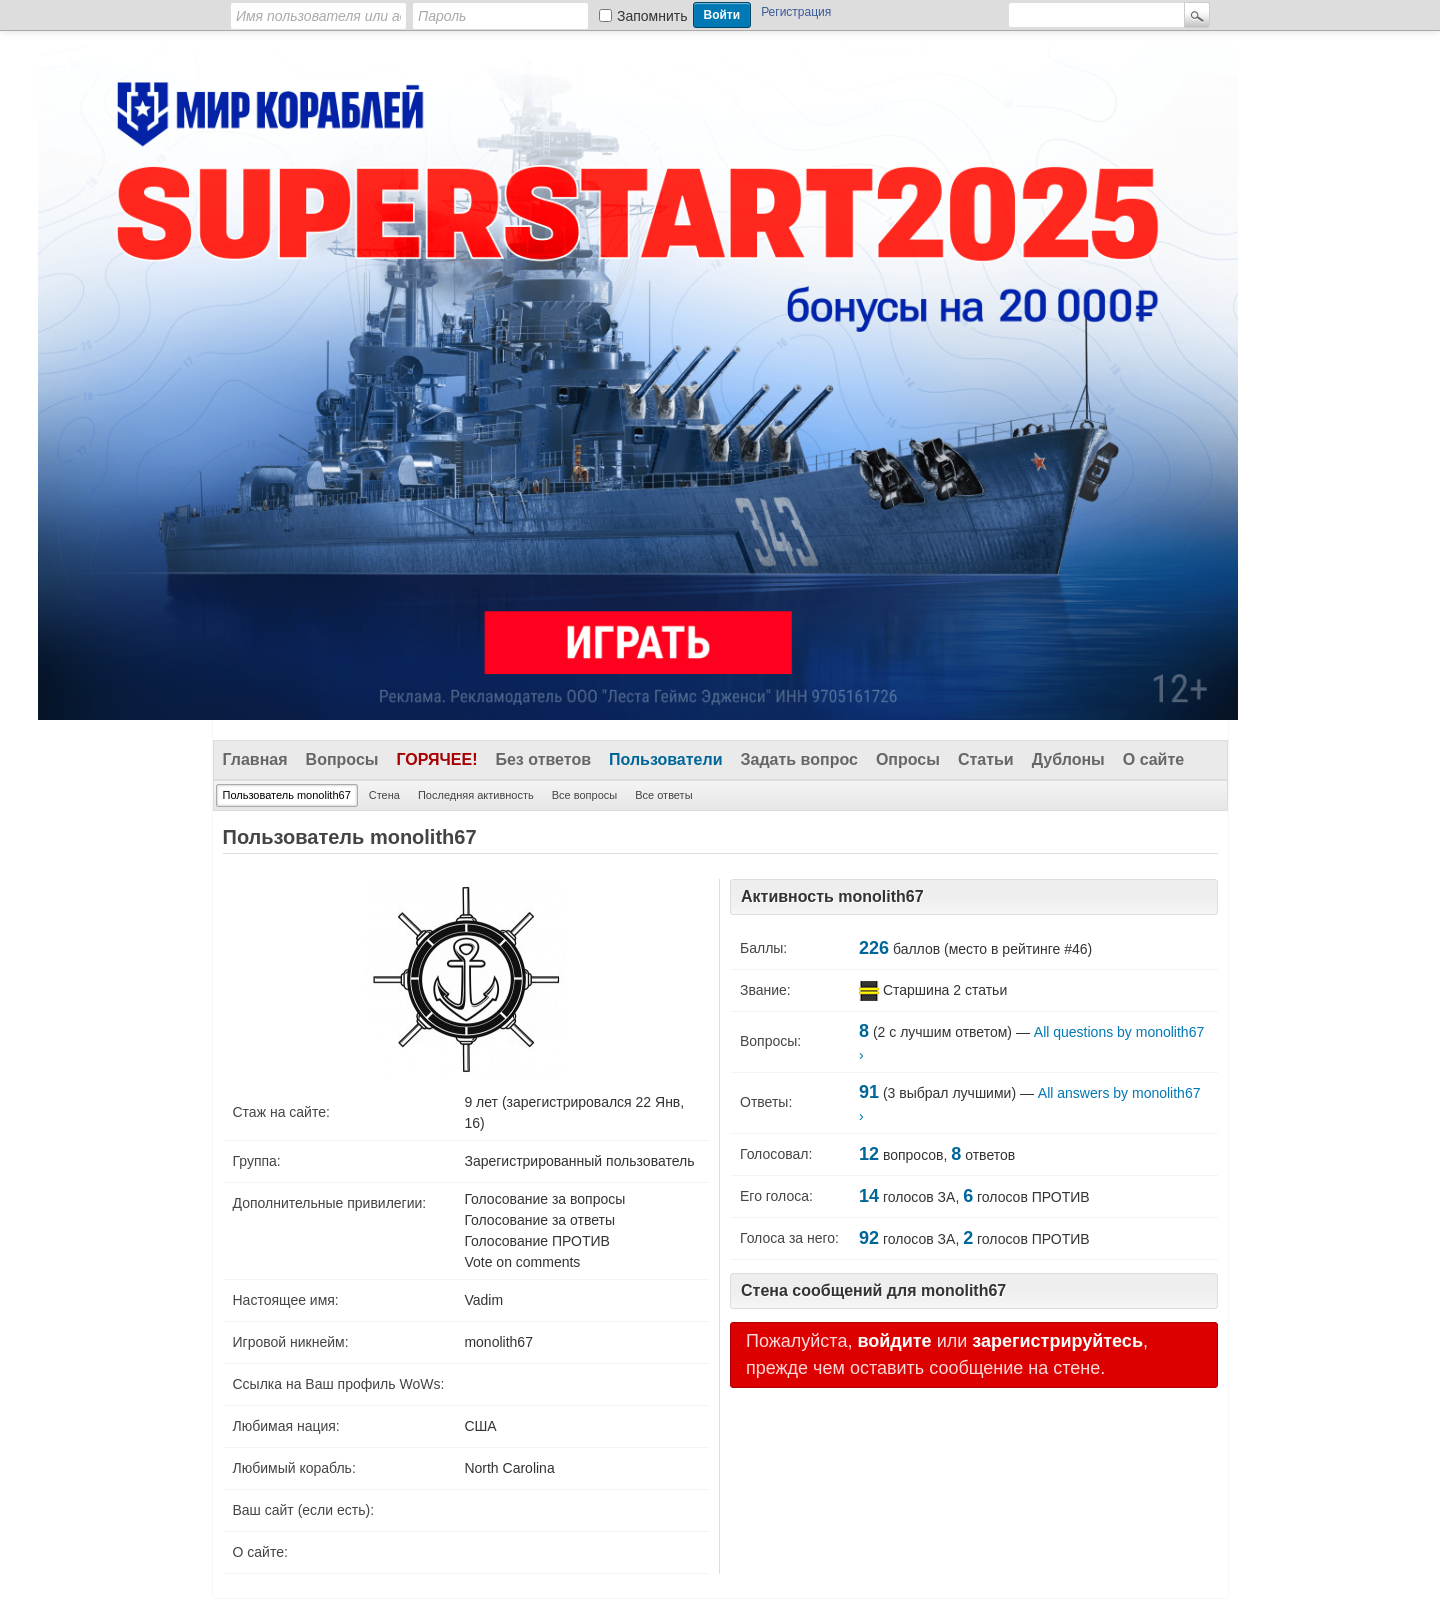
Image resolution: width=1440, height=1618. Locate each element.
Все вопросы (584, 795)
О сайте (1153, 759)
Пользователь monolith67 (287, 795)
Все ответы (663, 795)
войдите (894, 1341)
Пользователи (665, 759)
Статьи (986, 759)
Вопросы (342, 759)
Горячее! (436, 759)
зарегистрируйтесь (1057, 1341)
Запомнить (652, 16)
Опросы (908, 759)
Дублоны (1068, 759)
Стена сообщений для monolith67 (873, 1290)
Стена (384, 795)
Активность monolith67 (832, 896)
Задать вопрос (799, 759)
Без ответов (543, 759)
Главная (255, 759)
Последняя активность (476, 795)
